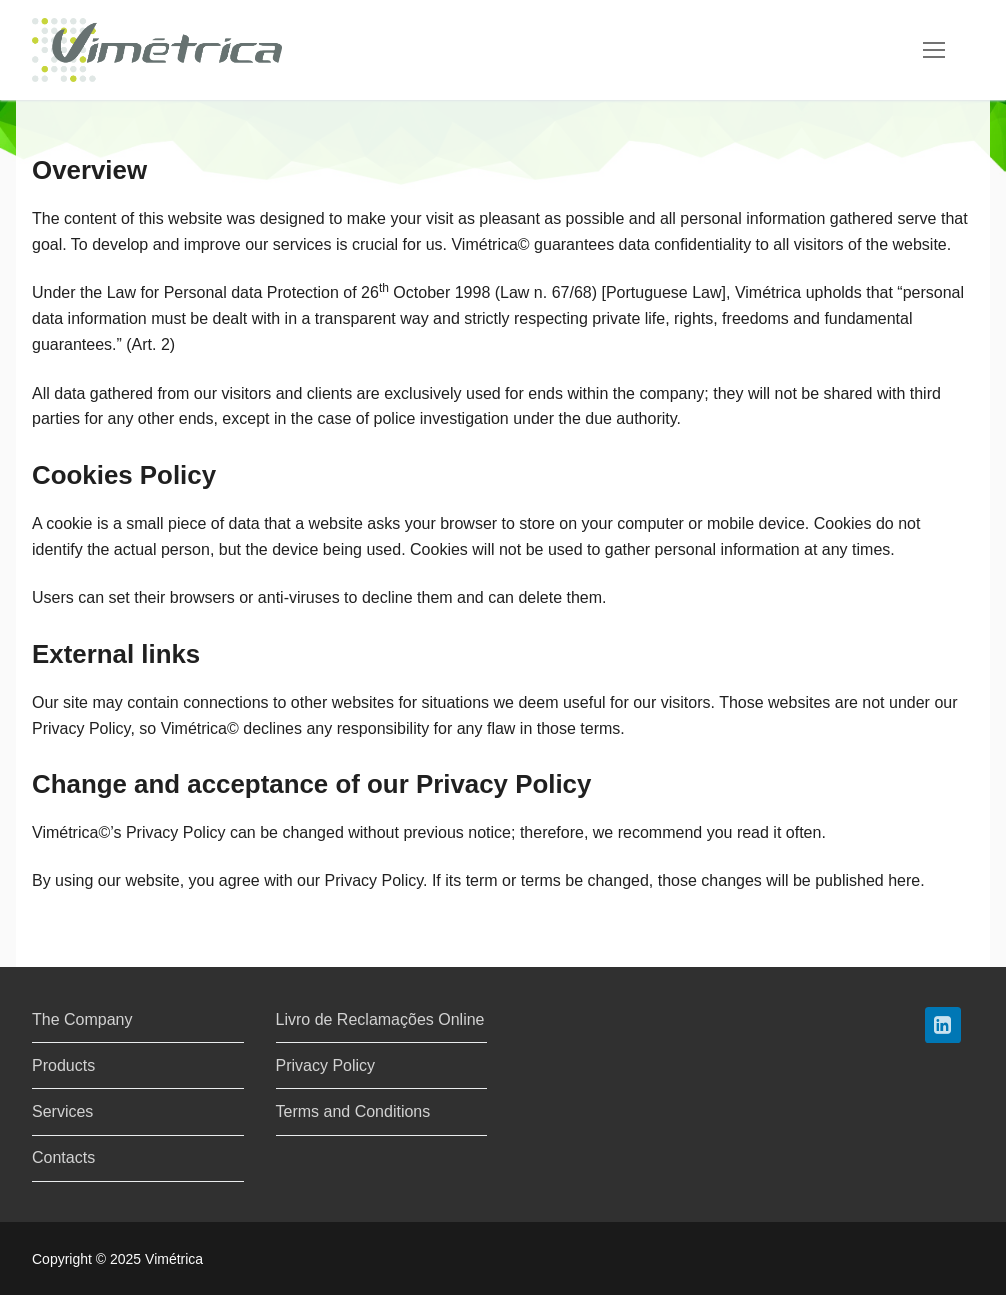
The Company (82, 1019)
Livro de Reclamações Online (380, 1019)
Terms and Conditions (353, 1111)
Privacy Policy (326, 1065)
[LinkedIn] (943, 1025)
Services (62, 1111)
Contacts (63, 1157)
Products (63, 1065)
